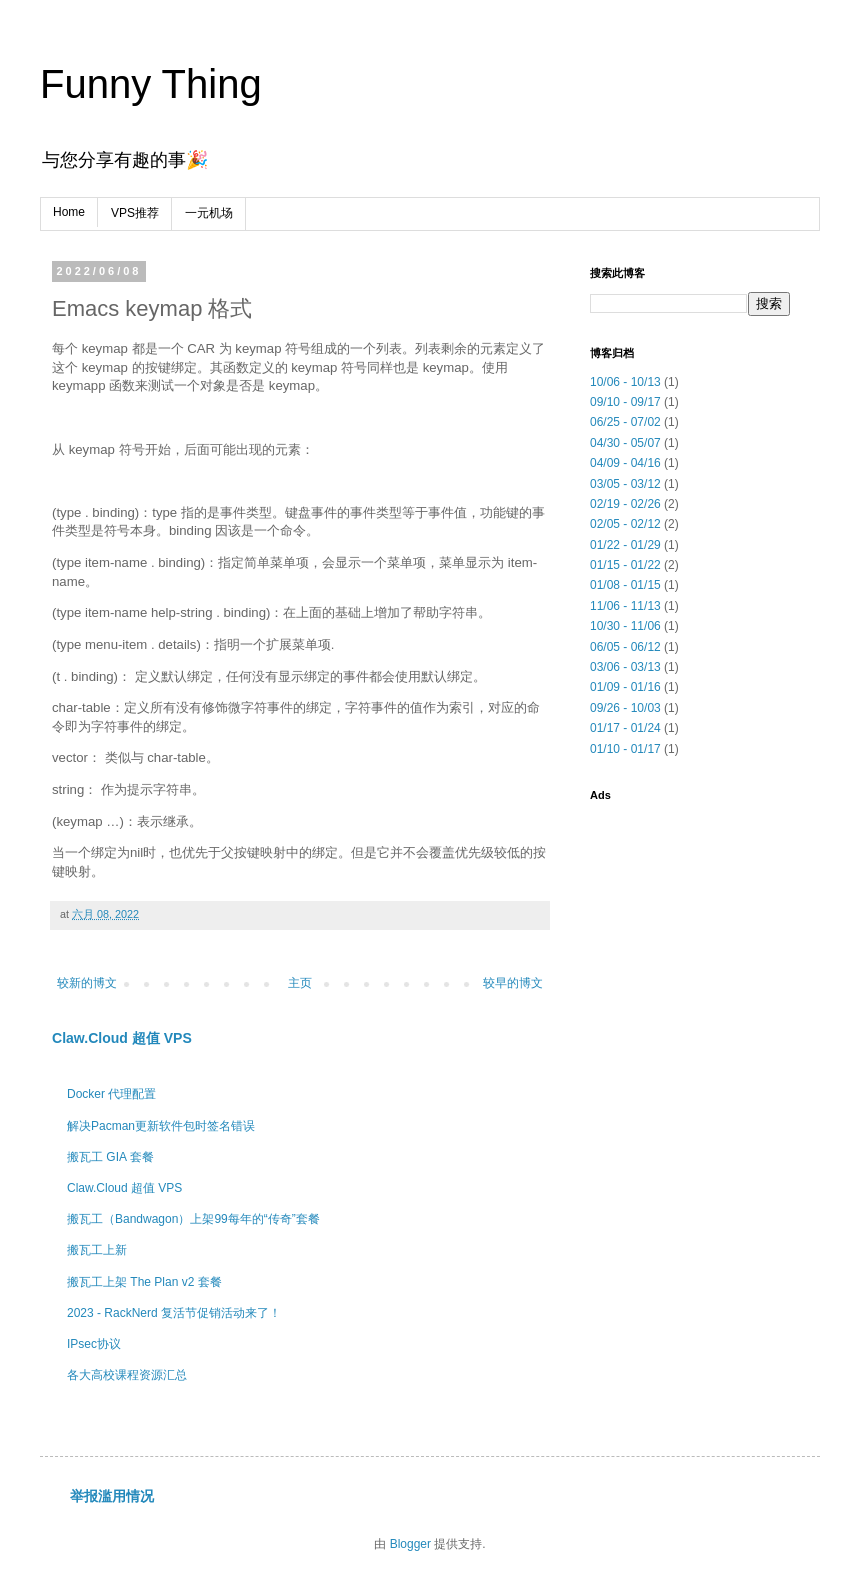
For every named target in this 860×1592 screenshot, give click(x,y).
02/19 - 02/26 (625, 504)
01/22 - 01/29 (625, 545)
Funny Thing (151, 84)
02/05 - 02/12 (625, 524)
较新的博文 (87, 983)
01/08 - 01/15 (625, 585)
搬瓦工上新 (97, 1250)
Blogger (410, 1544)
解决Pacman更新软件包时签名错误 (161, 1126)
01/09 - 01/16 (625, 687)
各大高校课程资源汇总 (127, 1375)
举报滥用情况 (112, 1496)
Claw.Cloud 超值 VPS (122, 1038)
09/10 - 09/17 (625, 402)
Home (69, 212)
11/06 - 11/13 (625, 606)
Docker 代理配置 (111, 1094)
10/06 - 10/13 (625, 382)
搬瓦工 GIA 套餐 (110, 1157)
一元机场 (209, 213)
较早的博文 (513, 983)
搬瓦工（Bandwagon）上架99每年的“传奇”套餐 (193, 1219)
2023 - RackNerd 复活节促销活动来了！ (174, 1313)
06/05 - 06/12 (625, 647)
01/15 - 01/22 (625, 565)
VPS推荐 (135, 213)
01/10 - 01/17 (625, 749)
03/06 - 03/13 (625, 667)
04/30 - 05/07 (625, 443)
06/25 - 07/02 (625, 422)
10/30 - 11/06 (625, 626)
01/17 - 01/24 (625, 728)
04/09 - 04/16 (625, 463)
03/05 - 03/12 (625, 484)
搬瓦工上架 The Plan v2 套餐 (144, 1282)
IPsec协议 (94, 1344)
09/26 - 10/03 (625, 708)
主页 (300, 983)
